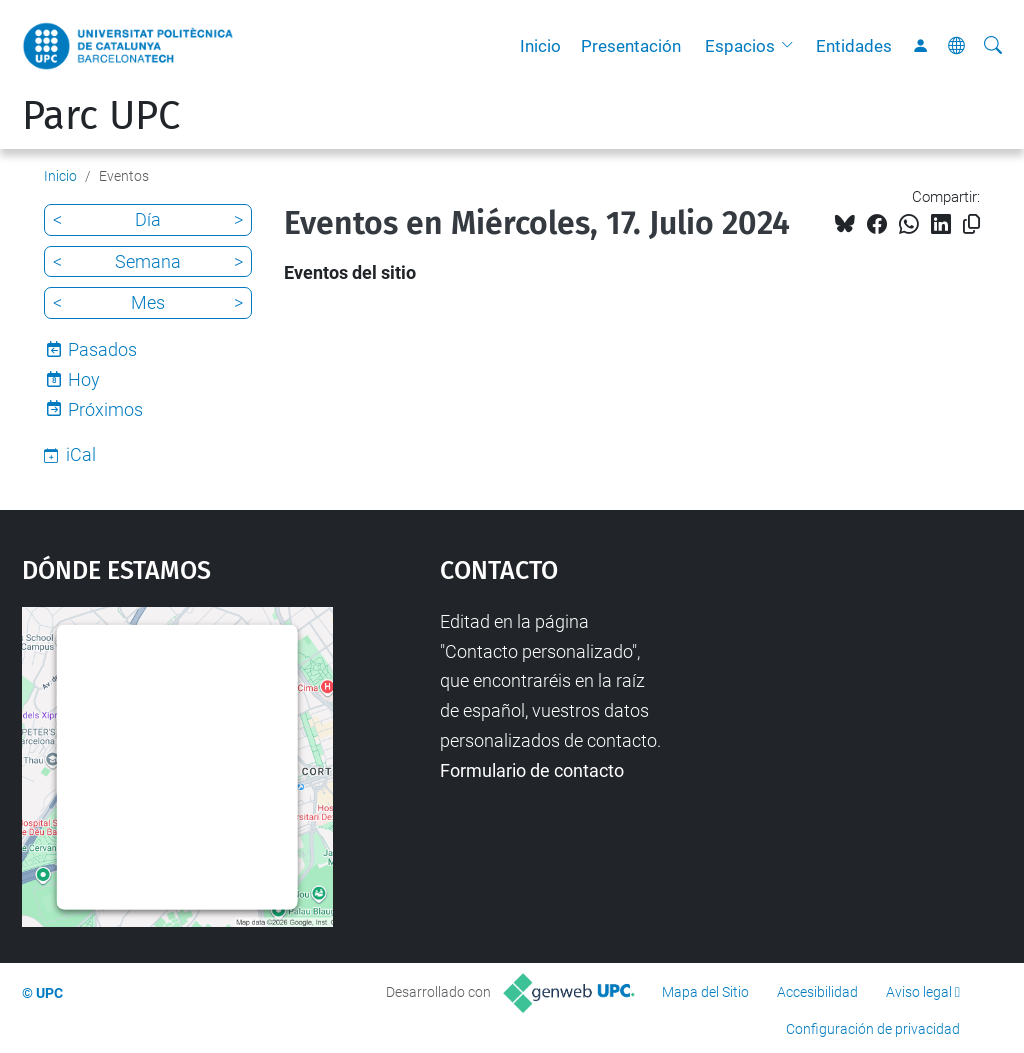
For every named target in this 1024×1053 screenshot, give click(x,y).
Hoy (84, 379)
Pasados (102, 349)
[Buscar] (993, 46)
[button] (792, 46)
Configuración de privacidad (873, 1029)
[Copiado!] (971, 224)
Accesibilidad (817, 992)
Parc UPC (101, 116)
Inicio (540, 46)
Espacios (740, 46)
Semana (148, 261)
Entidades (854, 46)
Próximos (105, 409)
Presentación (631, 46)
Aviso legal (919, 992)
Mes (148, 302)
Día (148, 219)
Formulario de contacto (532, 770)
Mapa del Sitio (705, 992)
